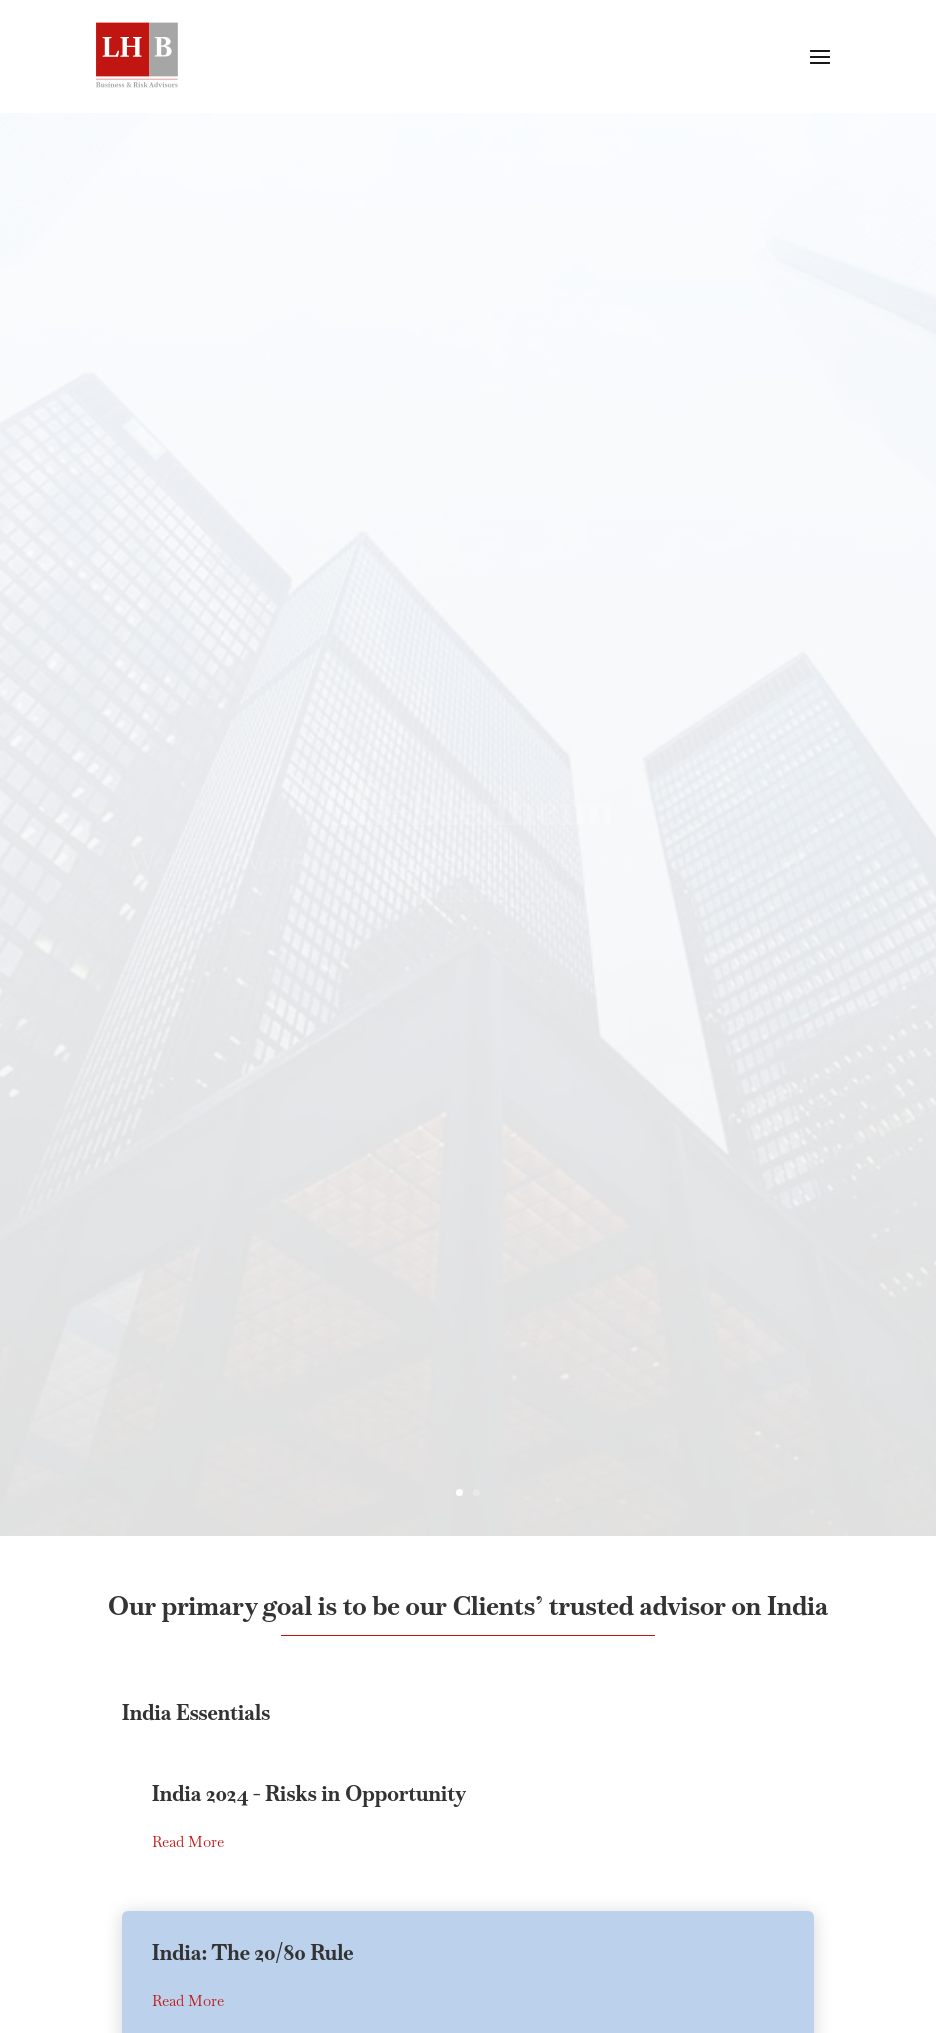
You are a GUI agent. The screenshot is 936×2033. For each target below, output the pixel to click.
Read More (188, 2002)
